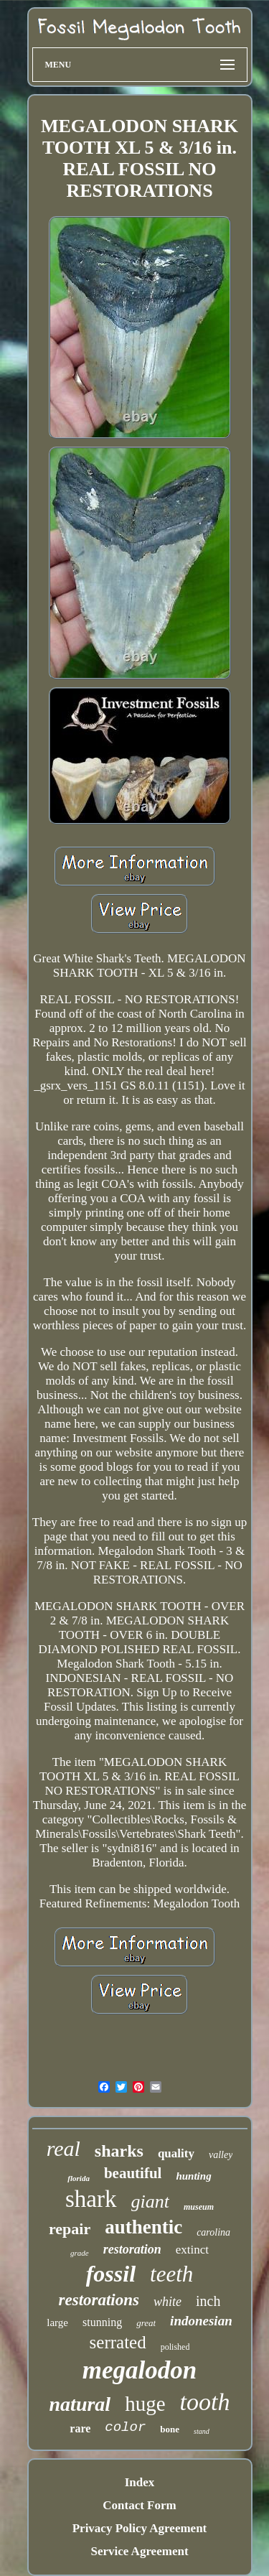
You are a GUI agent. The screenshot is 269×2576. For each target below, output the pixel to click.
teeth (171, 2274)
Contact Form (139, 2505)
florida (78, 2178)
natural (80, 2404)
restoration (132, 2249)
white (167, 2301)
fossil (111, 2274)
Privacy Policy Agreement (139, 2528)
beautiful (133, 2173)
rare (80, 2428)
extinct (192, 2249)
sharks (119, 2151)
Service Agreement (139, 2551)
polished (175, 2347)
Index (140, 2482)
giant (150, 2201)
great (146, 2322)
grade (79, 2253)
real (63, 2148)
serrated (118, 2342)
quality (176, 2153)
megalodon (139, 2370)
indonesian (201, 2320)
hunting (193, 2176)
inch (208, 2301)
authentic (143, 2227)
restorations (99, 2300)
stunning (102, 2322)
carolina (213, 2232)
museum (199, 2207)
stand (201, 2431)
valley (220, 2154)
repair (69, 2229)
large (57, 2322)
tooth (205, 2402)
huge (145, 2403)
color (125, 2427)
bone (169, 2429)
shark (90, 2199)
